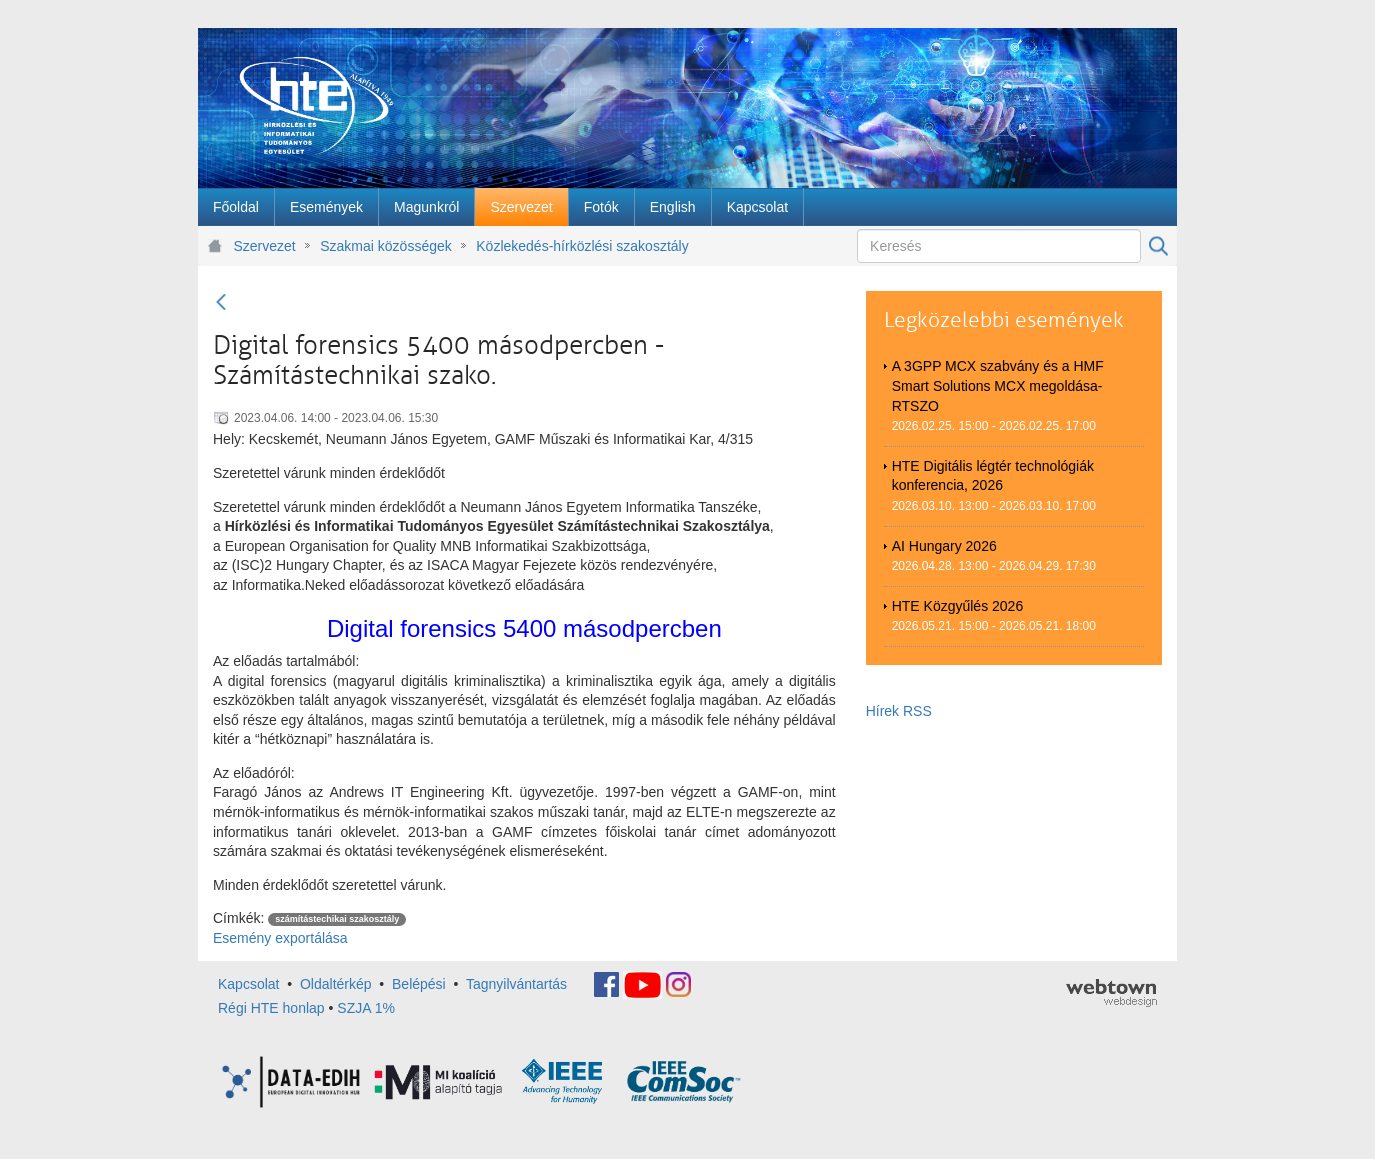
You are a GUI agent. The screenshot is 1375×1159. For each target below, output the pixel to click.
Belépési (419, 983)
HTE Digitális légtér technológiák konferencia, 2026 (993, 476)
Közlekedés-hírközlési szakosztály (582, 246)
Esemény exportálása (280, 938)
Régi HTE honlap (271, 1008)
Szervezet (265, 246)
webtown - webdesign (1111, 993)
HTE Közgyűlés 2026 (958, 606)
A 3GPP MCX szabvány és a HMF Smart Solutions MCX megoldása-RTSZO (998, 385)
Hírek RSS (899, 711)
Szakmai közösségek (386, 246)
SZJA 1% (366, 1008)
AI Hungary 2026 (944, 546)
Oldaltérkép (336, 983)
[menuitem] (236, 207)
